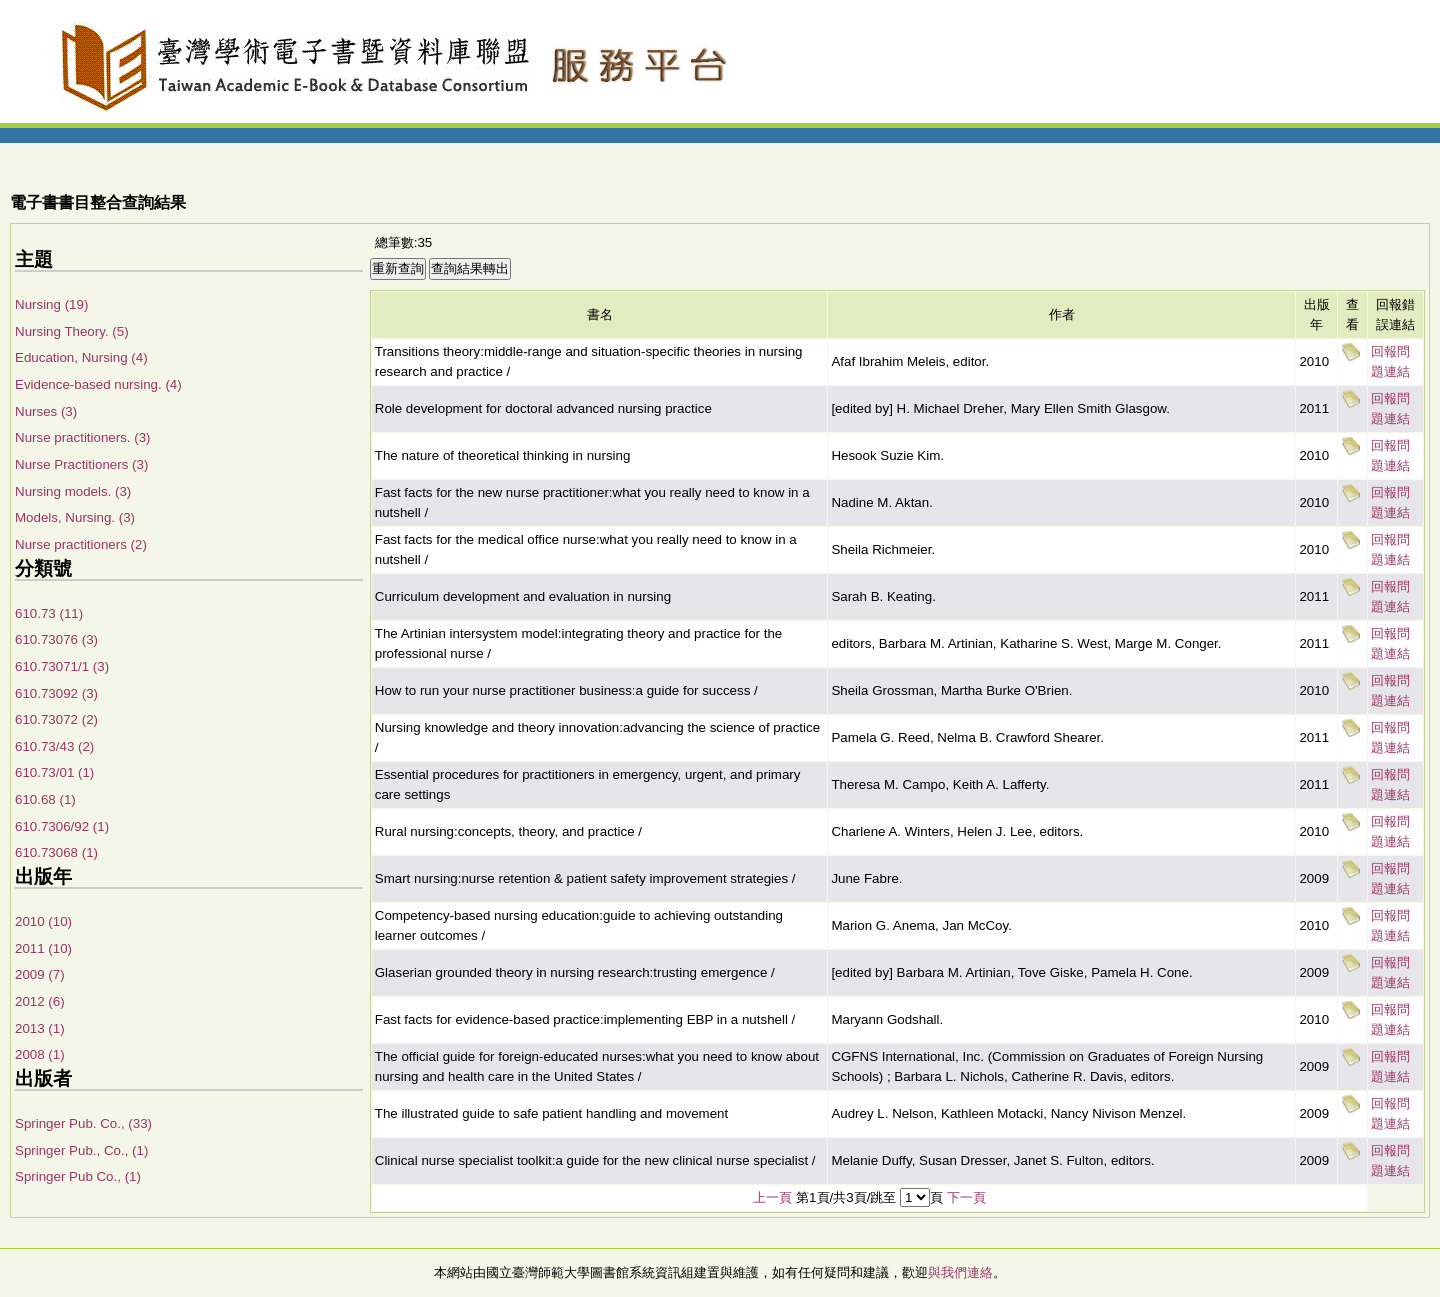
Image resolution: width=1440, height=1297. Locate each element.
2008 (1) (40, 1054)
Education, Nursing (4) (81, 357)
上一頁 (772, 1197)
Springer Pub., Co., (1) (81, 1150)
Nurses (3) (46, 411)
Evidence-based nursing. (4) (98, 384)
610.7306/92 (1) (62, 826)
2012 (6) (40, 1001)
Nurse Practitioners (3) (81, 464)
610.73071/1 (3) (62, 666)
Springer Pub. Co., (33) (83, 1123)
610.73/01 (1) (54, 772)
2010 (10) (43, 921)
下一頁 (966, 1197)
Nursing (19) (51, 304)
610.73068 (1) (56, 852)
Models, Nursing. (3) (75, 517)
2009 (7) (40, 974)
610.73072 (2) (56, 719)
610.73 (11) (49, 613)
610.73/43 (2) (54, 746)
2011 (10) (43, 948)
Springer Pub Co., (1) (78, 1176)
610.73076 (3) (56, 639)
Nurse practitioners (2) (81, 544)
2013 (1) (40, 1028)
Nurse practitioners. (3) (83, 437)
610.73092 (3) (56, 693)
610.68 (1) (45, 799)
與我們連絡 (960, 1272)
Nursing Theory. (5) (72, 331)
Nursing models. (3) (73, 491)
